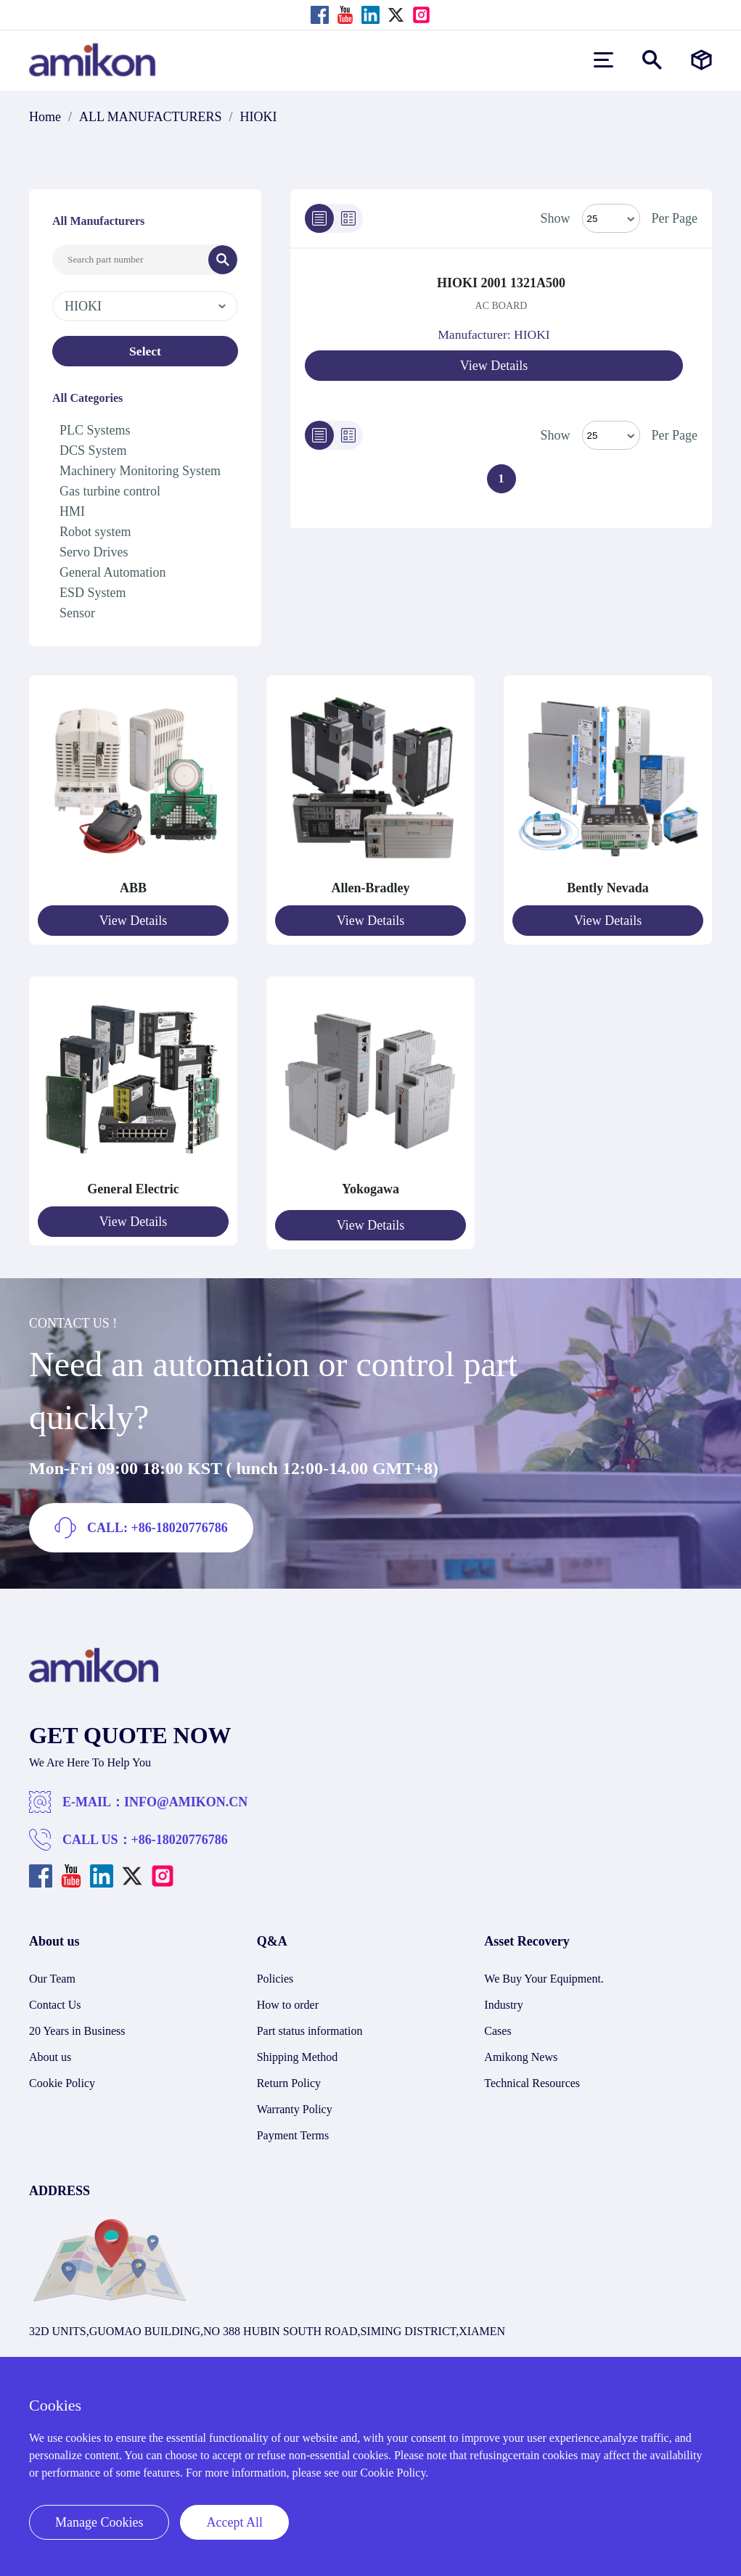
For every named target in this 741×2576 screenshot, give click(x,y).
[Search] (222, 259)
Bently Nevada (608, 888)
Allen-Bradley (371, 888)
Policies (275, 1972)
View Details (494, 365)
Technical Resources (532, 2076)
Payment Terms (293, 2129)
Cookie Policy (62, 2076)
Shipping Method (297, 2050)
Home (45, 117)
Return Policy (289, 2076)
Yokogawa (370, 1186)
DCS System (93, 450)
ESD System (93, 592)
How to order (288, 1998)
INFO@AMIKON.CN (185, 1795)
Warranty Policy (294, 2102)
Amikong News (520, 2050)
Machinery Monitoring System (140, 471)
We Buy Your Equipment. (544, 1972)
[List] (319, 218)
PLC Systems (95, 430)
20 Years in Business (77, 2024)
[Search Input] (130, 259)
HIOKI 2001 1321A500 (501, 283)
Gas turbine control (110, 491)
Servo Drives (94, 552)
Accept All (234, 2522)
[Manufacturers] (701, 59)
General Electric (133, 1186)
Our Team (52, 1972)
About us (50, 2050)
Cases (497, 2024)
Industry (503, 1998)
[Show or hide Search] (652, 60)
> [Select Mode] (611, 435)
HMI (72, 511)
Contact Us (55, 1998)
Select (145, 351)
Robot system (95, 531)
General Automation (112, 572)
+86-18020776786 (179, 1833)
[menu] (603, 59)
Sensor (77, 613)
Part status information (310, 2024)
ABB (133, 888)
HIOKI (258, 117)
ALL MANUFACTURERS (150, 117)
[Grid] (348, 218)
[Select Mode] (611, 218)
